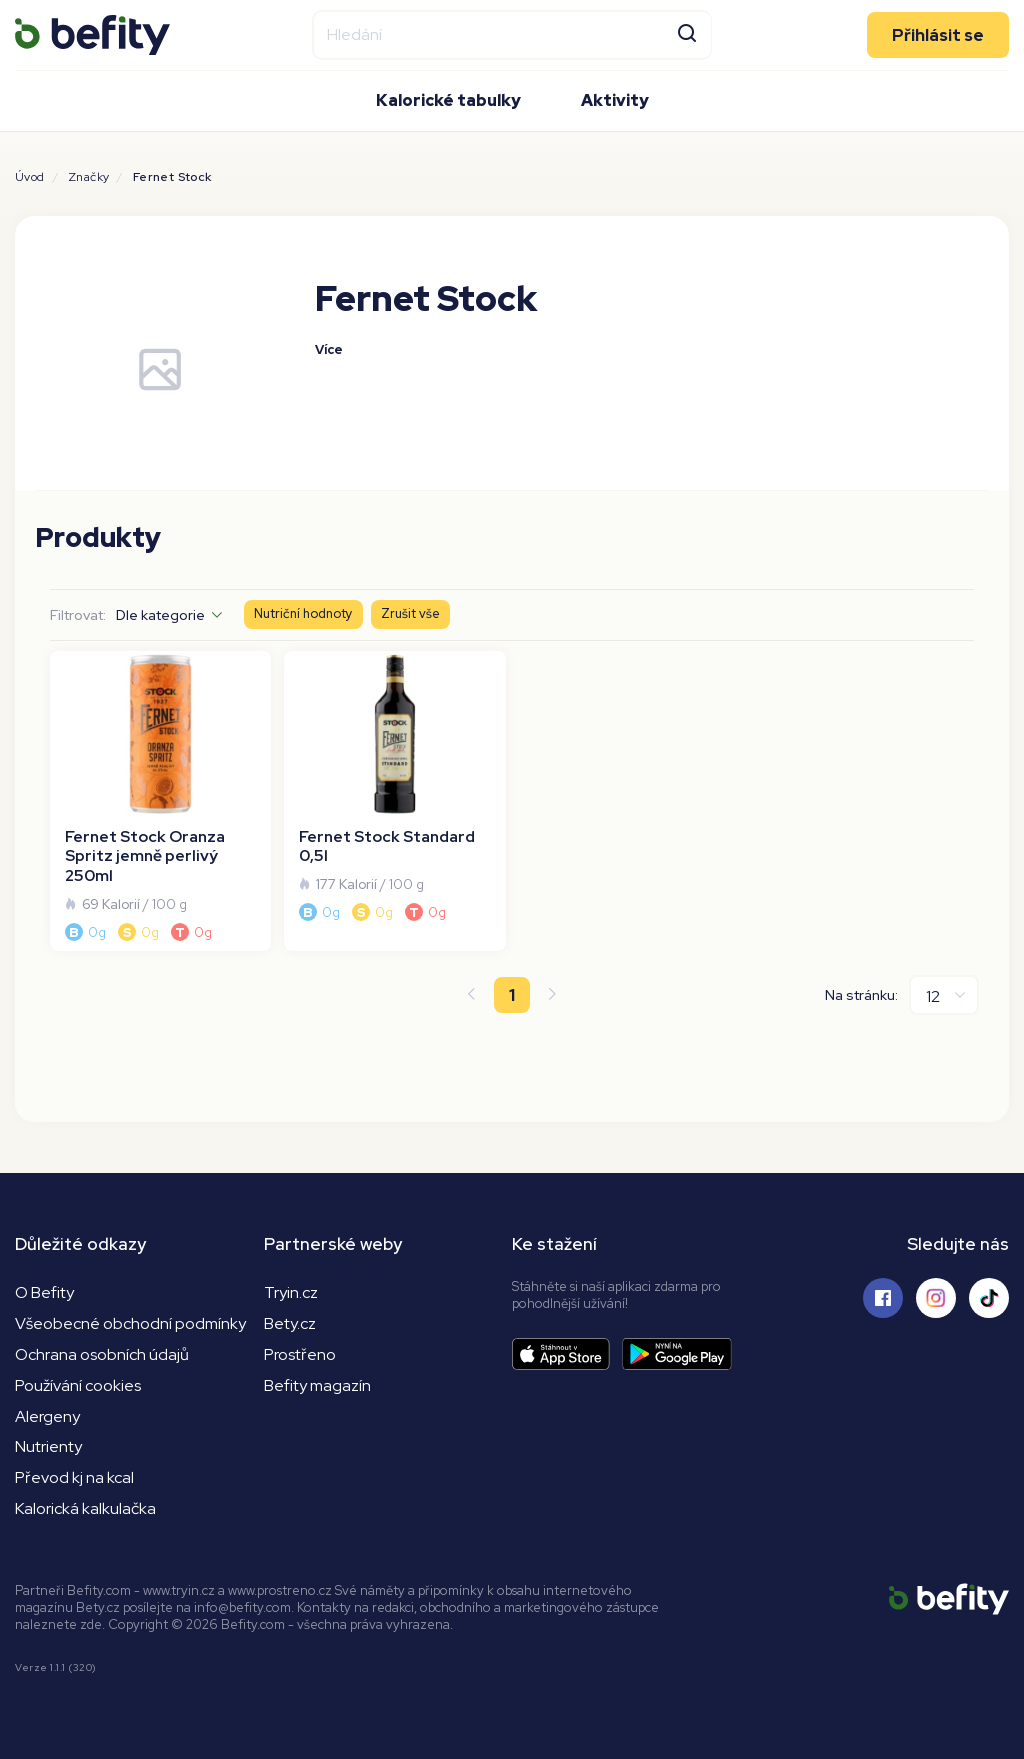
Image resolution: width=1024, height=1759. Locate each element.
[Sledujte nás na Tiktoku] (989, 1298)
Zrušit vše (410, 613)
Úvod (30, 177)
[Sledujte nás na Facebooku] (883, 1298)
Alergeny (47, 1416)
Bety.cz (290, 1323)
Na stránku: (861, 995)
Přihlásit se (938, 35)
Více (329, 349)
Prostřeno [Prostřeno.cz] (300, 1354)
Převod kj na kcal (74, 1477)
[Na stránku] (944, 995)
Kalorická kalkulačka (85, 1508)
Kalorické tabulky (448, 100)
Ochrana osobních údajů (102, 1354)
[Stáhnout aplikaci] (567, 1354)
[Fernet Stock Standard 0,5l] (394, 801)
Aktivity (615, 100)
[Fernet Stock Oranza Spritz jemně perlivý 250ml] (160, 801)
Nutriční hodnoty (303, 613)
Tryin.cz (291, 1292)
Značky (88, 177)
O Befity (44, 1292)
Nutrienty (48, 1446)
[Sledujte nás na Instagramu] (936, 1298)
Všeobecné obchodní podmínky (130, 1323)
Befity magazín (317, 1385)
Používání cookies (78, 1385)
